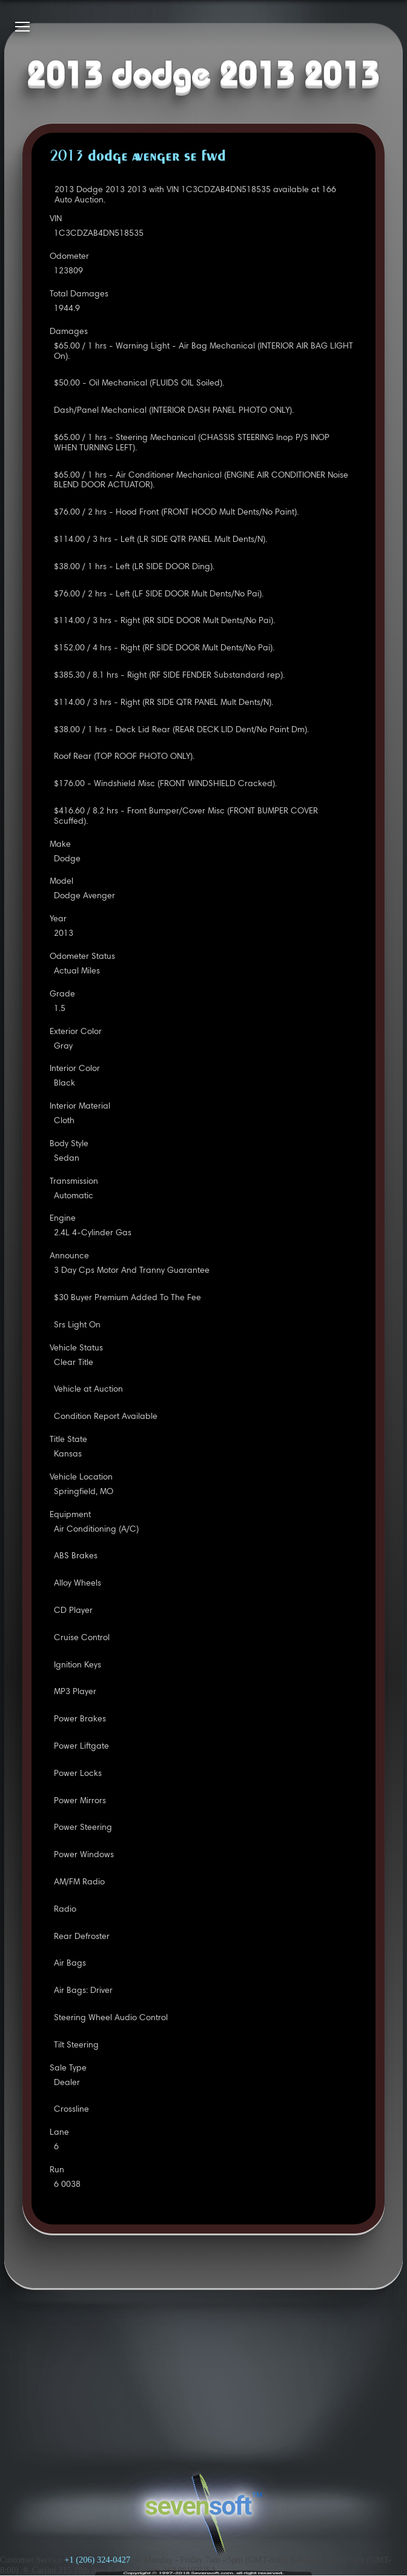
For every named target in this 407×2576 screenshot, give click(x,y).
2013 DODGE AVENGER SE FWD (138, 157)
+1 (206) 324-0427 (97, 2559)
